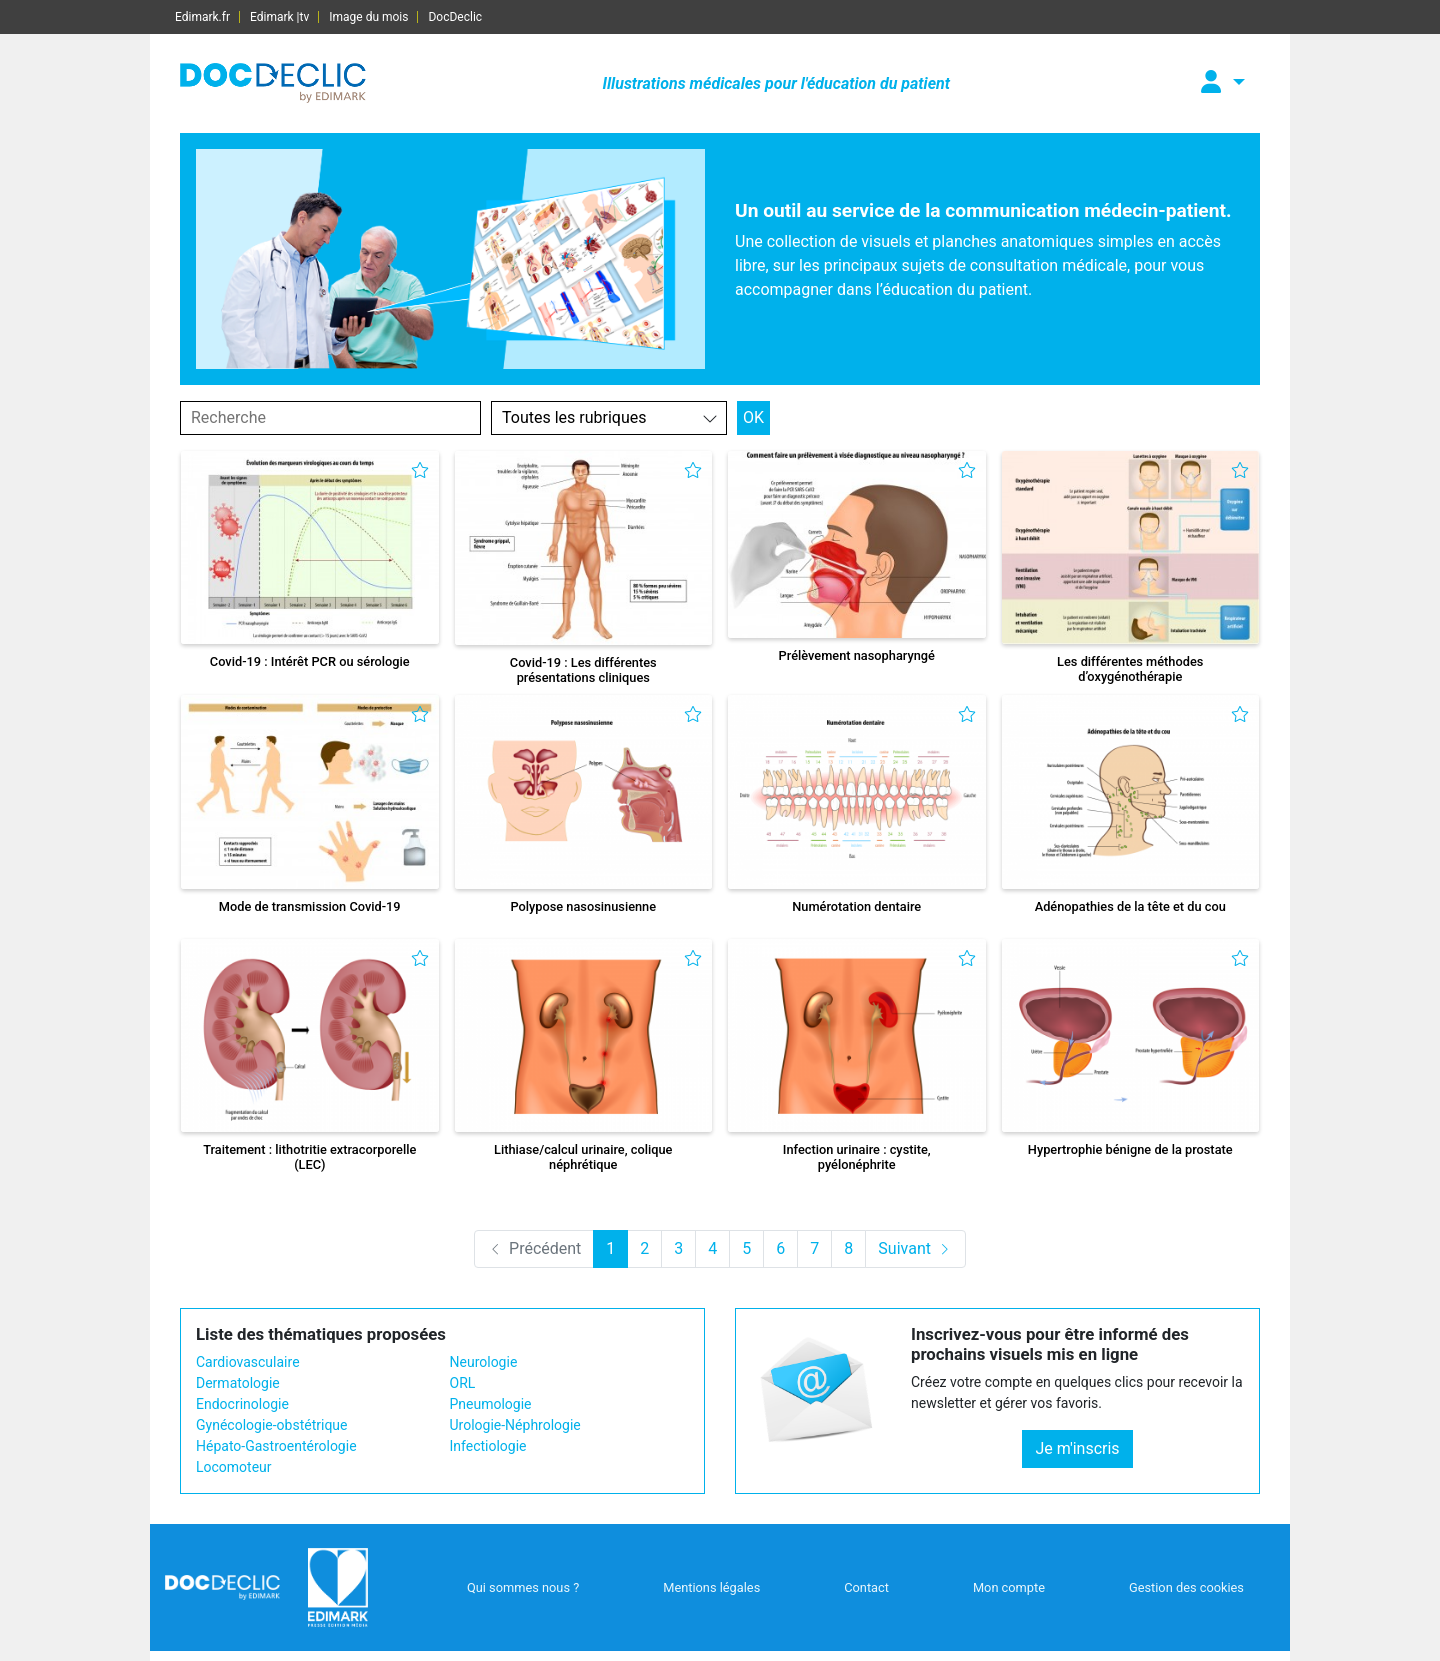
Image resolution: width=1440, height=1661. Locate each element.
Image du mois (368, 17)
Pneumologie (491, 1404)
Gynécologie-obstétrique (271, 1425)
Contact (866, 1587)
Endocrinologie (242, 1404)
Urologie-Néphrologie (515, 1425)
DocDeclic (455, 17)
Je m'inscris (1077, 1448)
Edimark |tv (279, 17)
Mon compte (1009, 1587)
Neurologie (484, 1362)
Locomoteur (234, 1467)
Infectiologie (488, 1446)
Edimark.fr (202, 17)
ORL (463, 1383)
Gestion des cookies (1186, 1587)
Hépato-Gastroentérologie (276, 1446)
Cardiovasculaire (248, 1362)
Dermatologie (238, 1383)
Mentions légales (711, 1587)
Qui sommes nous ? (523, 1587)
